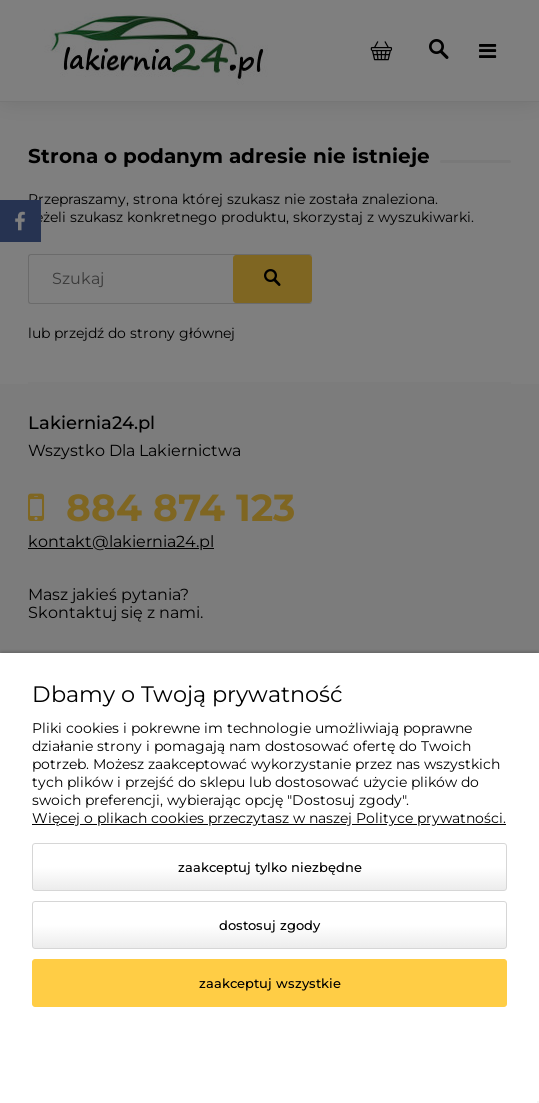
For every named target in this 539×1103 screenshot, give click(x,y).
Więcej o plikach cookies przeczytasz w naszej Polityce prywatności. (269, 818)
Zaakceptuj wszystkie (270, 983)
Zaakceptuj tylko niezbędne (270, 867)
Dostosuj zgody (269, 925)
